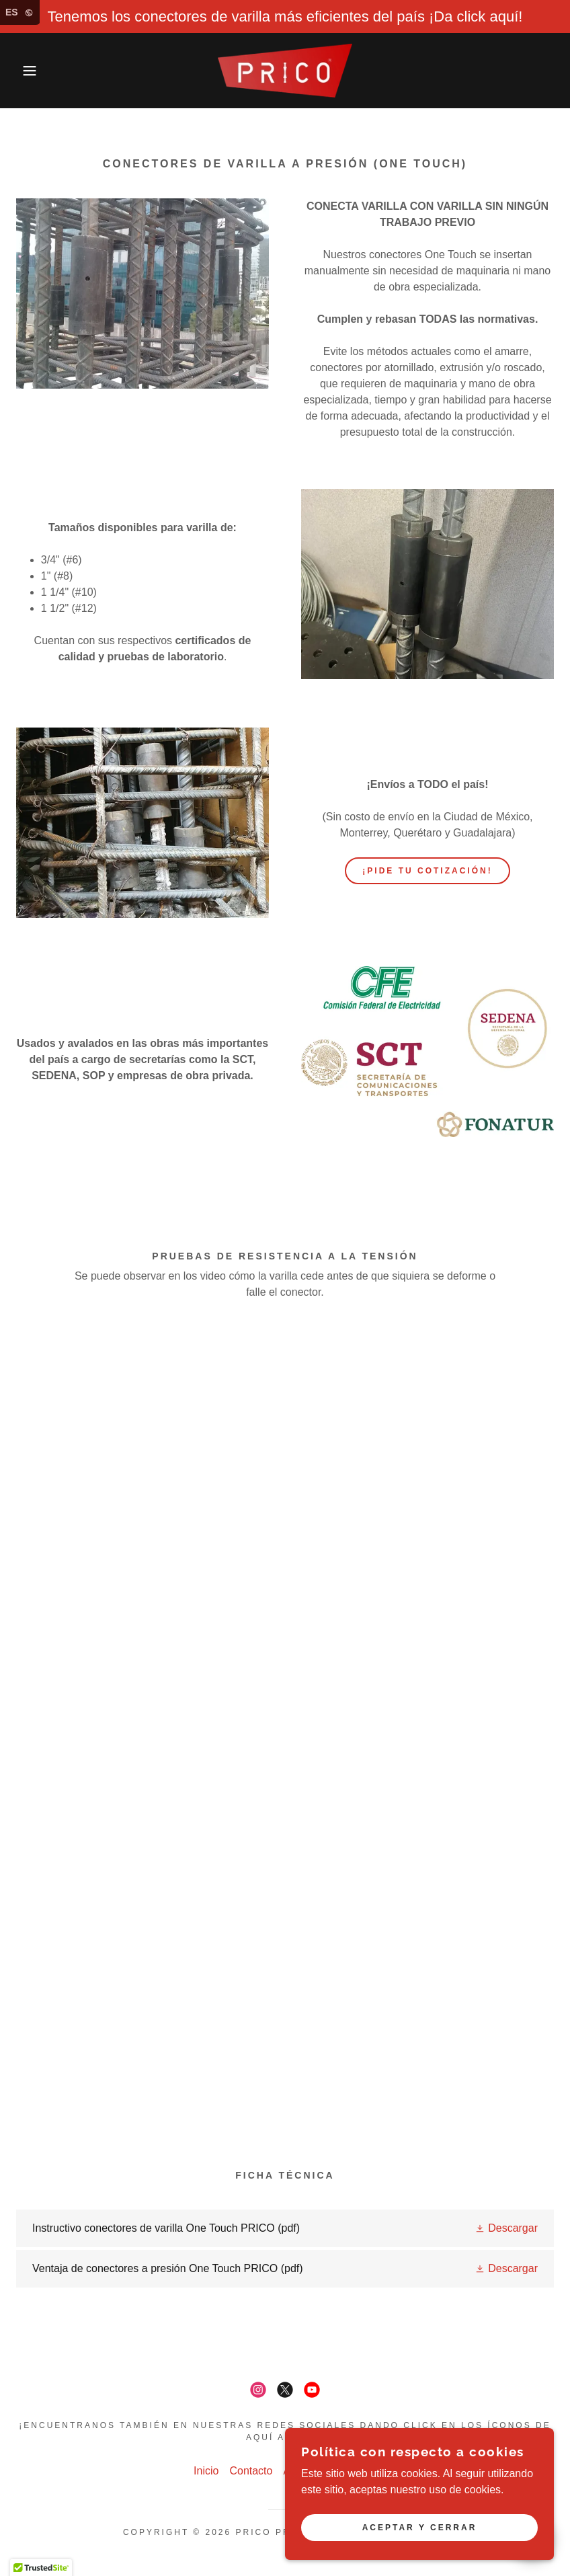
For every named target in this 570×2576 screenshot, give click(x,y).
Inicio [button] (206, 2470)
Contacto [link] (250, 2470)
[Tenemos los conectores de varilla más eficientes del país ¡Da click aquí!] (285, 16)
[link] (285, 70)
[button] (28, 70)
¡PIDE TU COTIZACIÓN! (427, 870)
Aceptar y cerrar (419, 2527)
